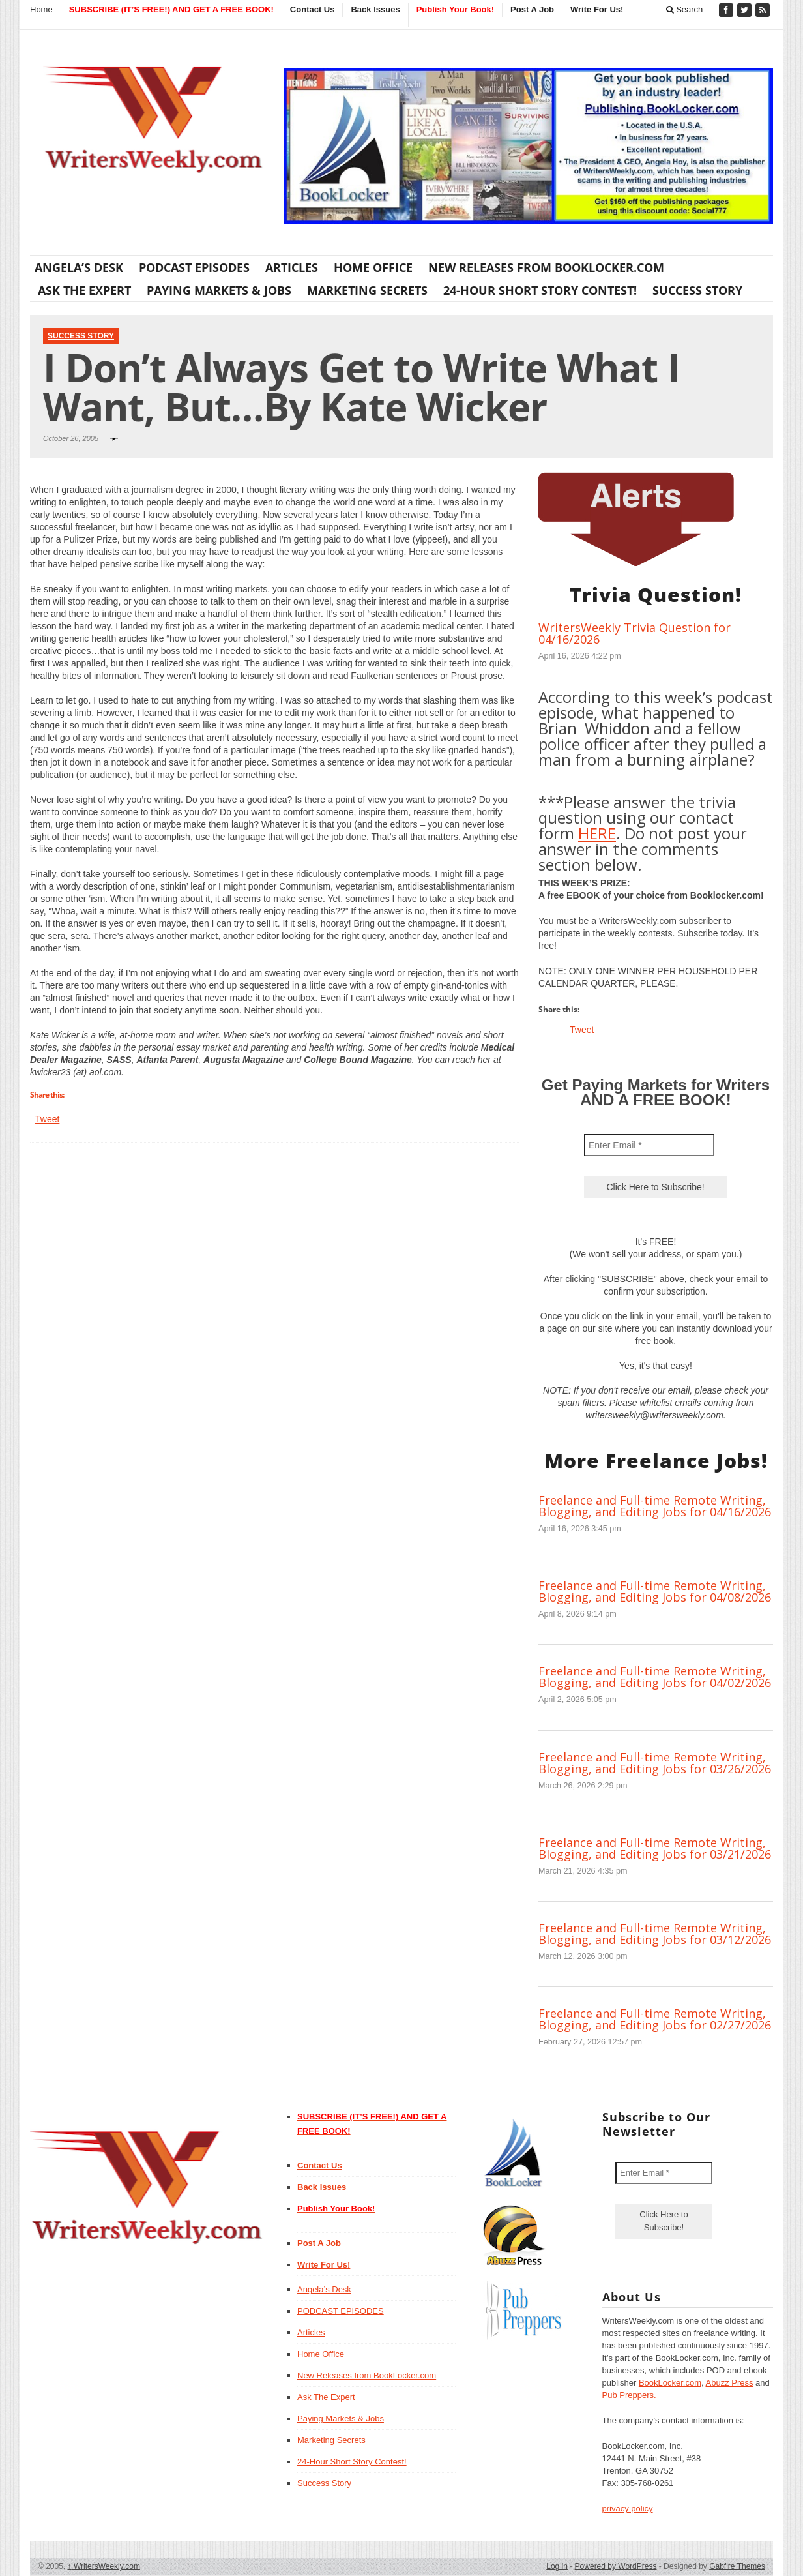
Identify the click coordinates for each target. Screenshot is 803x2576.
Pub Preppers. (629, 2395)
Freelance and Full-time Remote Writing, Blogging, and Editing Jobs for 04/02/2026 (654, 1676)
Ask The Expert (84, 290)
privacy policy (627, 2508)
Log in (557, 2566)
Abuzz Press (729, 2383)
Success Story (697, 290)
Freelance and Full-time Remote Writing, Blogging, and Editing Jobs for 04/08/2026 (654, 1591)
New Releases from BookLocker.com (546, 267)
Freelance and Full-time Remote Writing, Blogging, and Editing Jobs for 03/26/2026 (654, 1762)
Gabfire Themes (737, 2566)
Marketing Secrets (367, 290)
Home (41, 9)
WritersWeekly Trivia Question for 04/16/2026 (634, 633)
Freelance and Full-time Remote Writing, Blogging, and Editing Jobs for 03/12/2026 (654, 1933)
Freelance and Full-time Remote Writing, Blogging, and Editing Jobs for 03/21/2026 (654, 1848)
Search (684, 9)
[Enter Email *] (649, 1145)
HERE (597, 833)
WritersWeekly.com (104, 2566)
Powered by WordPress (616, 2566)
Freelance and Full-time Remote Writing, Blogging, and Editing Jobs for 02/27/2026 (654, 2019)
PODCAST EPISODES (194, 267)
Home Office (373, 267)
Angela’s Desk (79, 267)
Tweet (47, 1119)
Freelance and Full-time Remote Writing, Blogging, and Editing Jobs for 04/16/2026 (654, 1506)
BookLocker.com (670, 2383)
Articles (291, 267)
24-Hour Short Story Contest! (540, 290)
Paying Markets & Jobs (219, 290)
